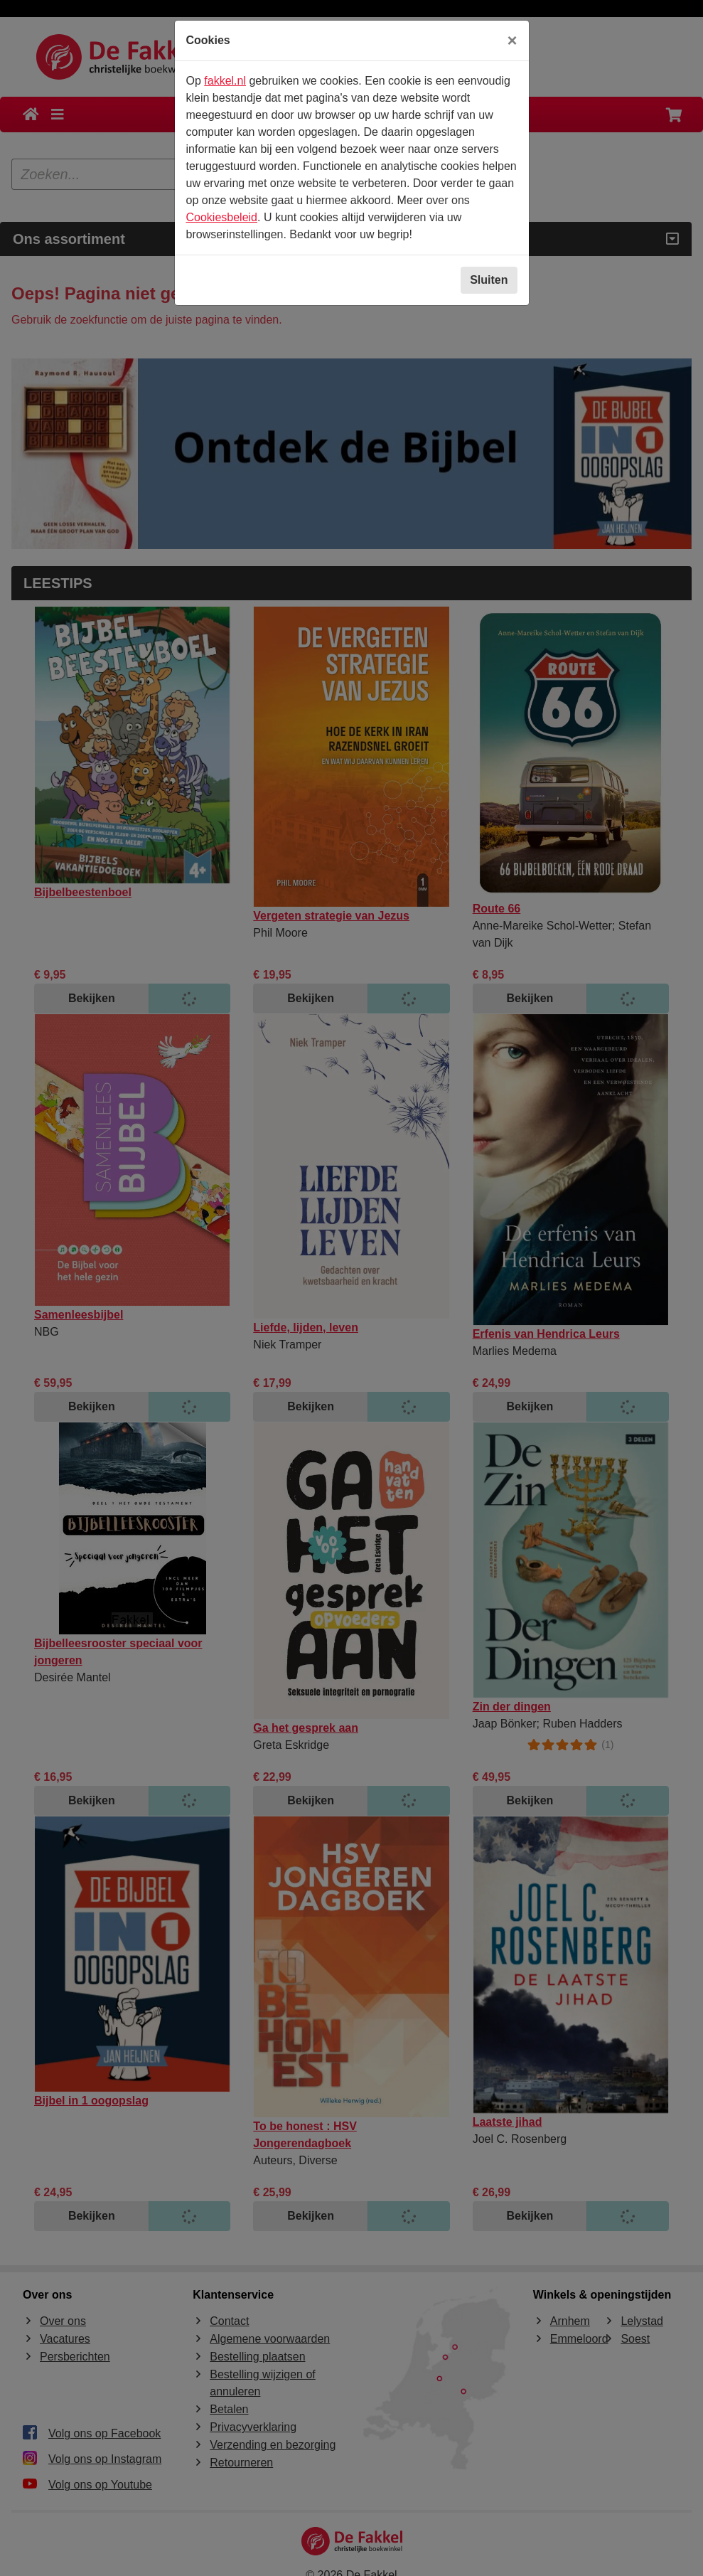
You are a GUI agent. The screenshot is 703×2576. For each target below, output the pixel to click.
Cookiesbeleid (222, 217)
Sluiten (489, 280)
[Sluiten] (511, 40)
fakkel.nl (225, 81)
